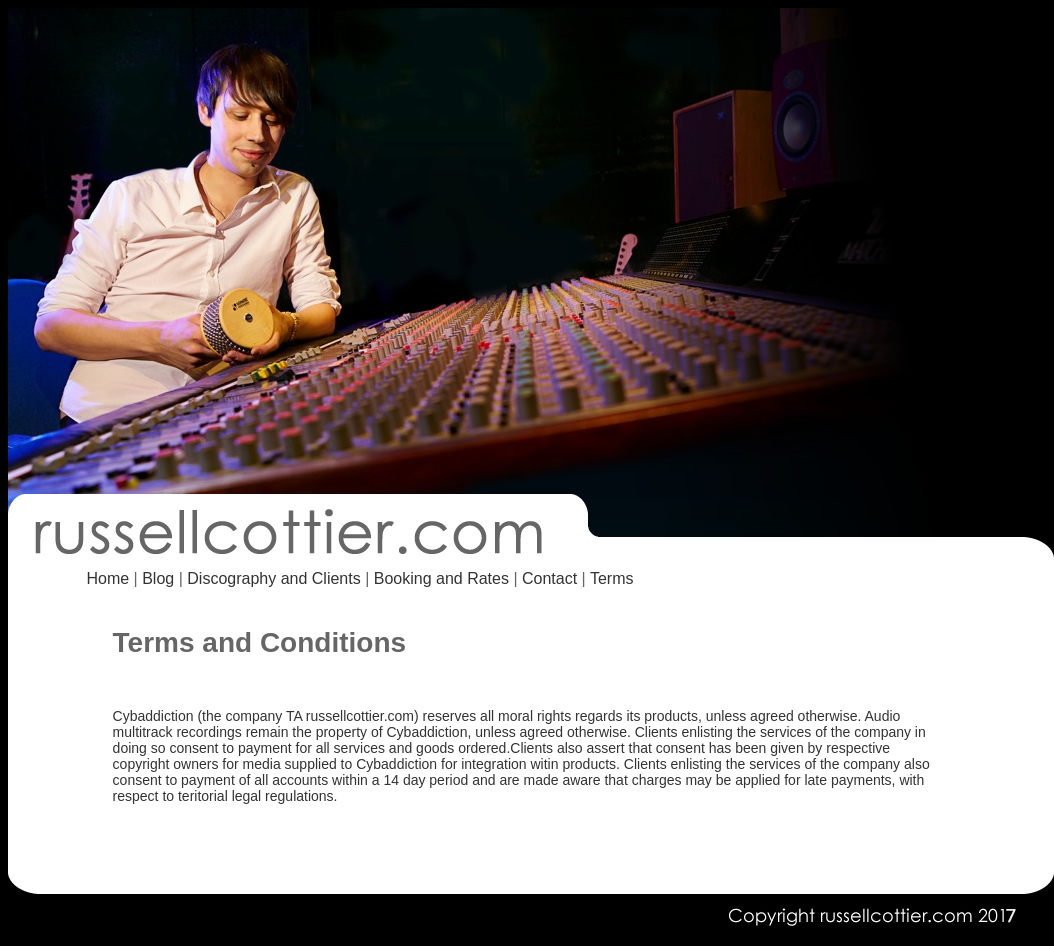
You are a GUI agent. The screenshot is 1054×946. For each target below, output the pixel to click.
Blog (158, 578)
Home (107, 578)
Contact (552, 578)
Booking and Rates (441, 578)
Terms (612, 578)
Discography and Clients (273, 578)
